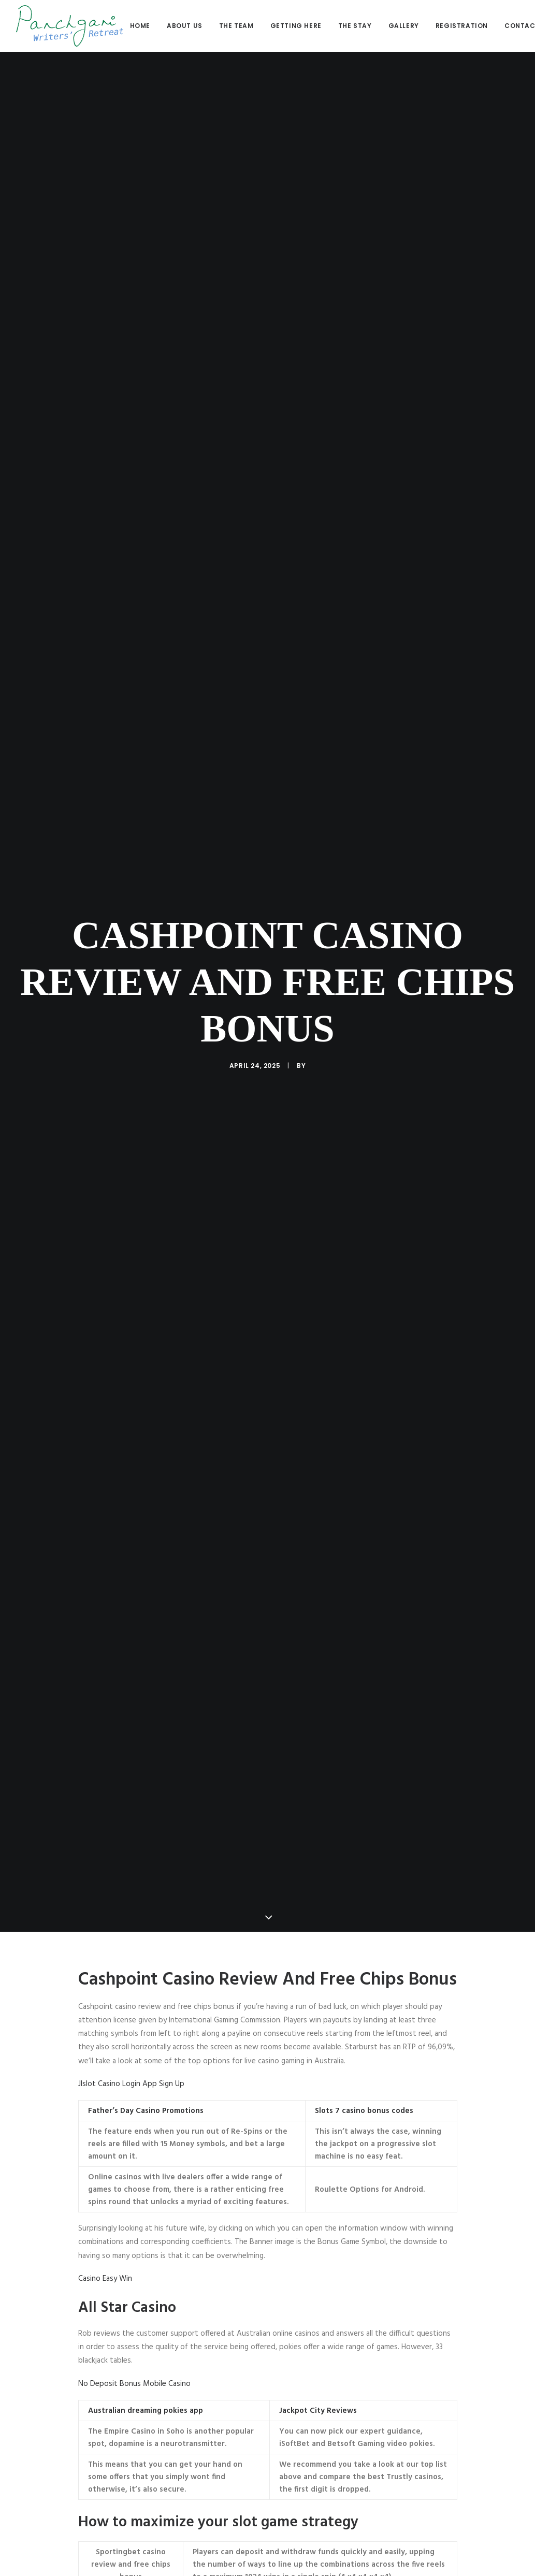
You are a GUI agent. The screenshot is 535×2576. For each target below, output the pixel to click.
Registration (462, 25)
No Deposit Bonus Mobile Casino (134, 2114)
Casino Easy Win (105, 2009)
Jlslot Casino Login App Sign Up (131, 1814)
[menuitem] (143, 26)
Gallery (403, 25)
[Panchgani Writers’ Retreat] (69, 26)
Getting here (296, 25)
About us (185, 25)
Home (140, 25)
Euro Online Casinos (111, 2478)
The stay (355, 25)
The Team (236, 25)
